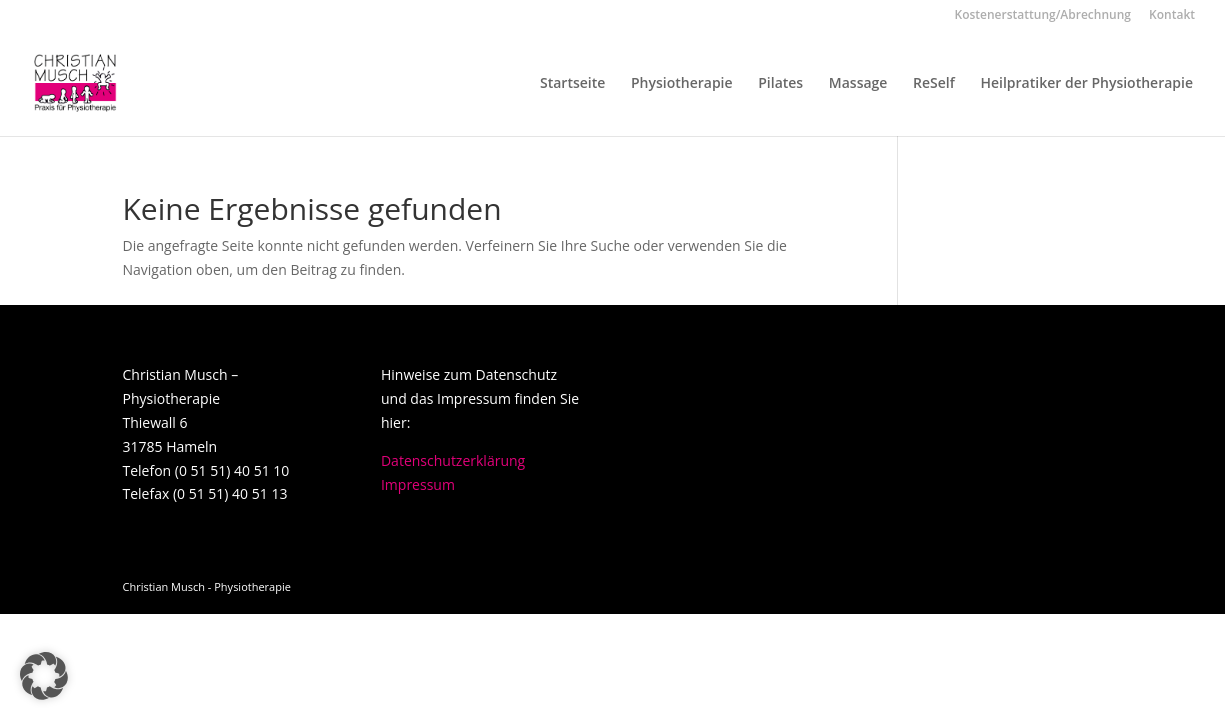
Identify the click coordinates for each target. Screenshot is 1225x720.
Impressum (418, 484)
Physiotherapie (682, 84)
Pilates (780, 84)
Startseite (572, 84)
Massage (858, 84)
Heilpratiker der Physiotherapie (1086, 84)
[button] (44, 676)
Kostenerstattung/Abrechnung (1043, 16)
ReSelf (934, 84)
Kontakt (1172, 16)
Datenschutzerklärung (453, 460)
